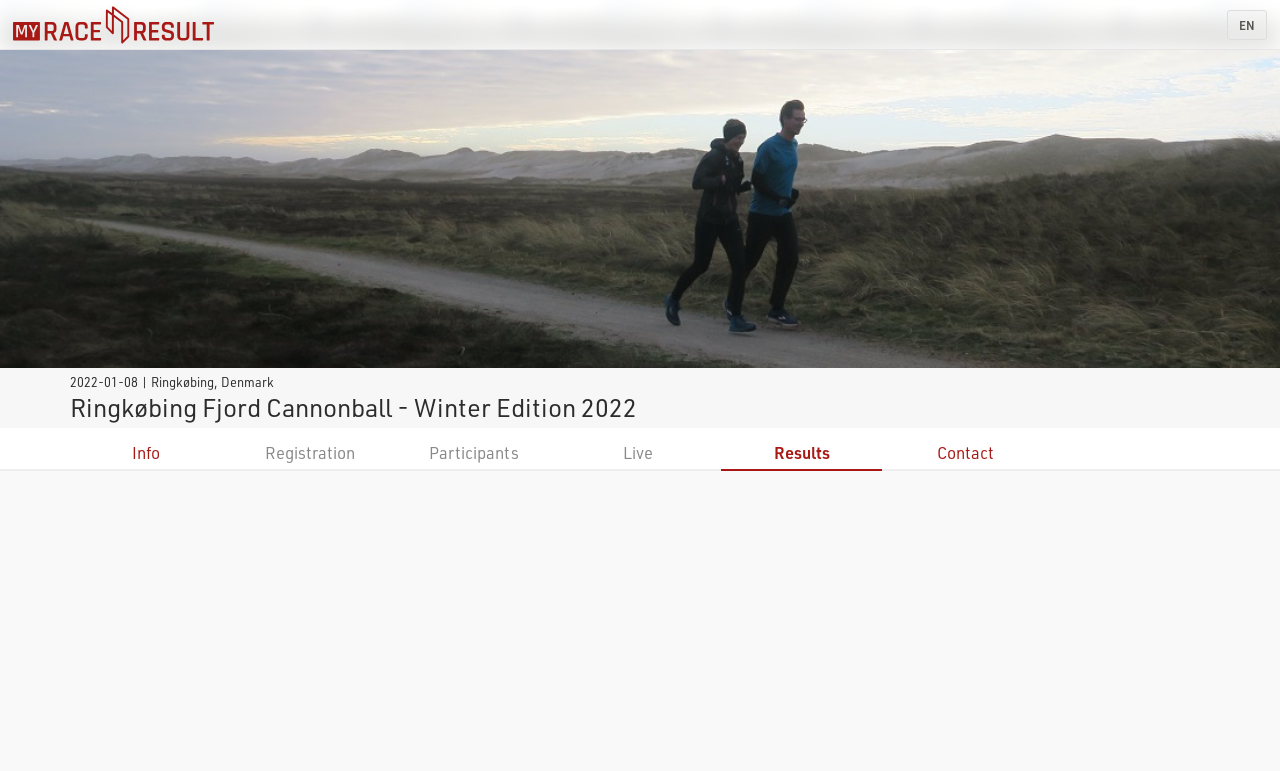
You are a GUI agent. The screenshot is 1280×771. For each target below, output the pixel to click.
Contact (965, 452)
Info (146, 452)
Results (802, 452)
